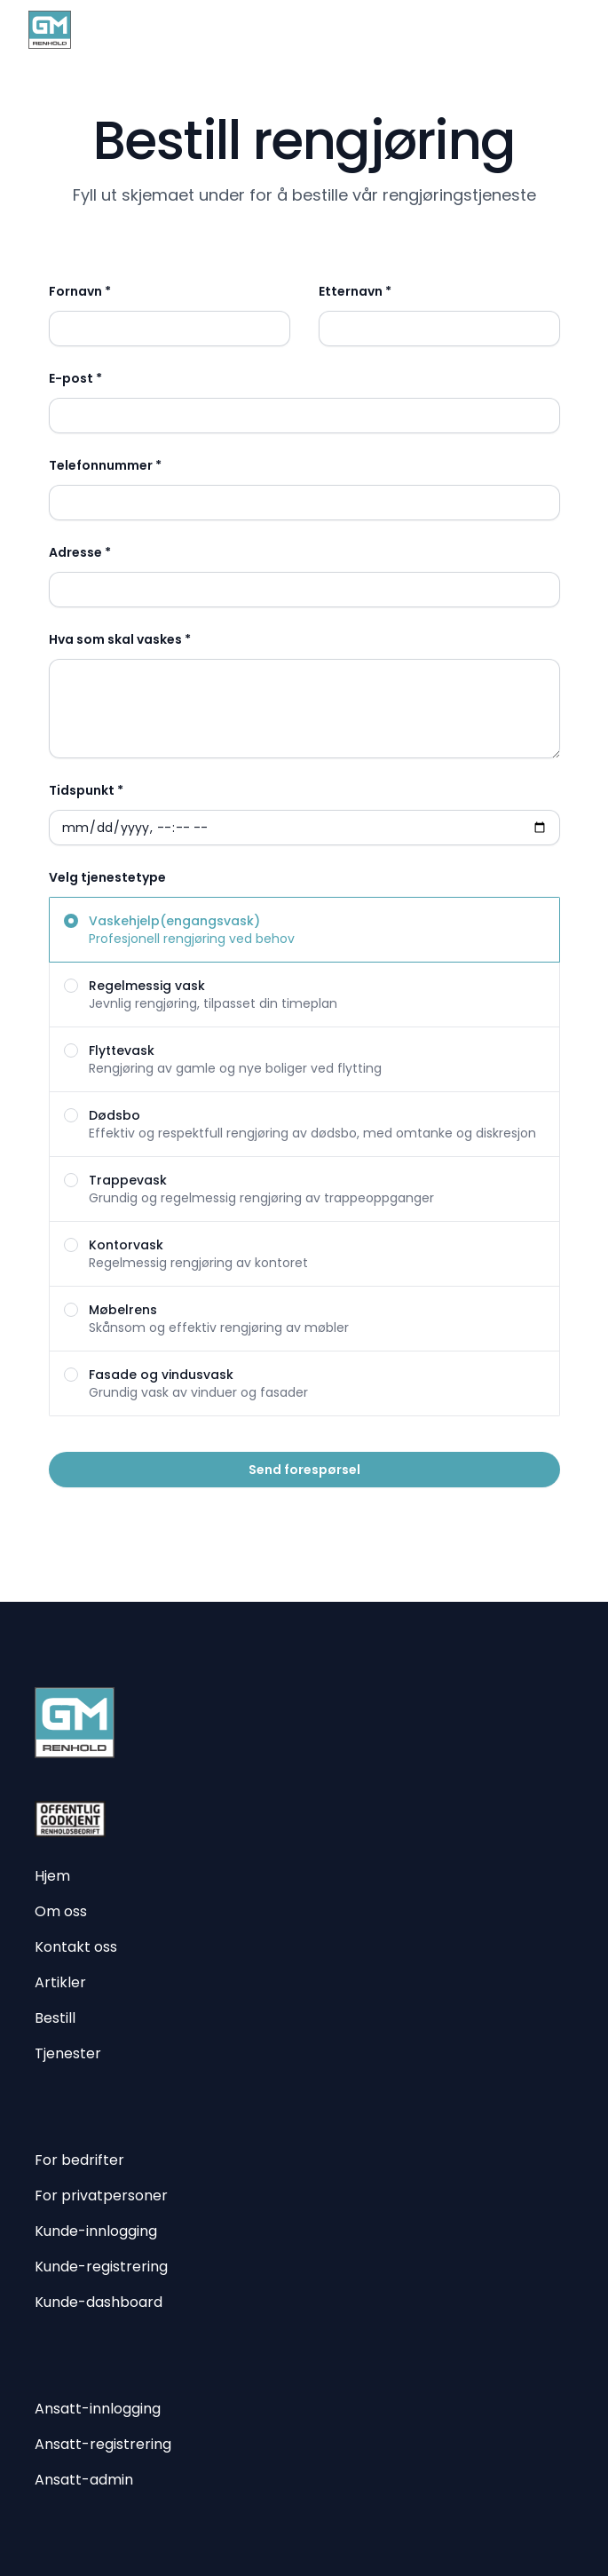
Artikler (60, 1982)
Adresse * (80, 552)
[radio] (304, 930)
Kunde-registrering (101, 2266)
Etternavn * (355, 291)
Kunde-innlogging (96, 2231)
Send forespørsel (304, 1469)
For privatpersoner (101, 2195)
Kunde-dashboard (98, 2302)
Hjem (52, 1876)
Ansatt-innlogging (98, 2408)
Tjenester (68, 2053)
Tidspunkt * (86, 790)
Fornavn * (80, 291)
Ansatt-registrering (103, 2444)
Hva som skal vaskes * (120, 639)
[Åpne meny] (569, 29)
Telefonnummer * (105, 465)
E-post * (75, 378)
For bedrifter (79, 2160)
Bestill (55, 2018)
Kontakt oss (76, 1947)
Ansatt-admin (84, 2479)
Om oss (61, 1911)
